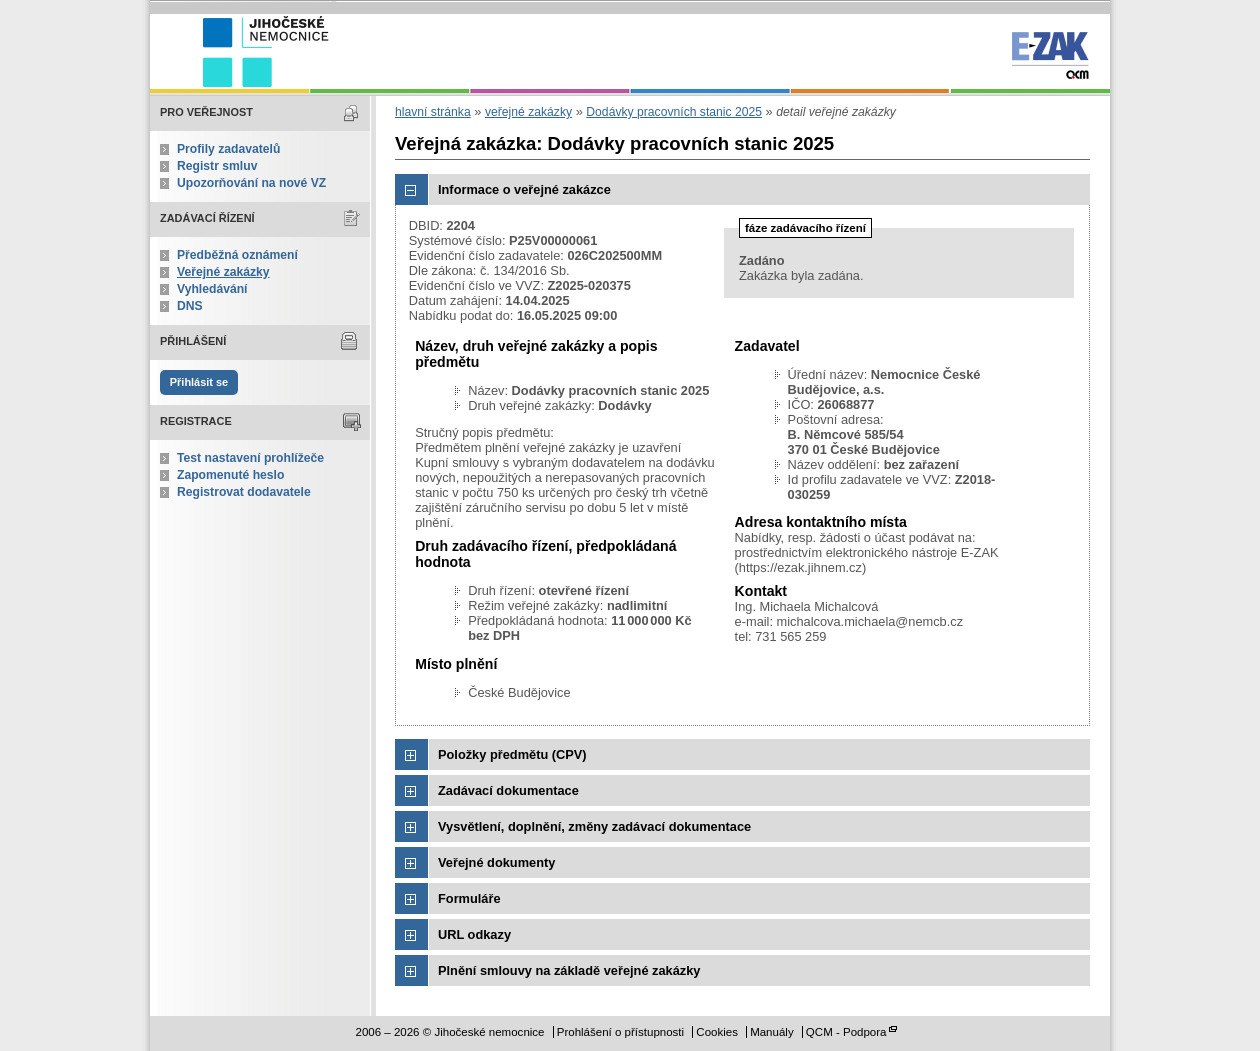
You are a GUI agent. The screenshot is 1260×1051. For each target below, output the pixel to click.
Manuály (772, 1032)
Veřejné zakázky (223, 272)
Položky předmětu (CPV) (512, 754)
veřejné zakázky (528, 112)
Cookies (717, 1032)
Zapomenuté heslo (230, 475)
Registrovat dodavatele (244, 492)
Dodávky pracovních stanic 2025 (674, 112)
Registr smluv (217, 166)
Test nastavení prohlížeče (250, 458)
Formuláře (469, 898)
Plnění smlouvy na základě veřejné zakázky (569, 970)
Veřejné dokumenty (496, 862)
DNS (190, 306)
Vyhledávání (212, 289)
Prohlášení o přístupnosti (620, 1032)
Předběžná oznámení (237, 255)
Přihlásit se (199, 382)
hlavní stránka (433, 112)
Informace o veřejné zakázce (524, 189)
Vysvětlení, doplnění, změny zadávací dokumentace (594, 826)
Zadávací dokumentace (508, 790)
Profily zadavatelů (228, 149)
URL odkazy (474, 934)
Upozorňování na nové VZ (251, 183)
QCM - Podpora (846, 1032)
